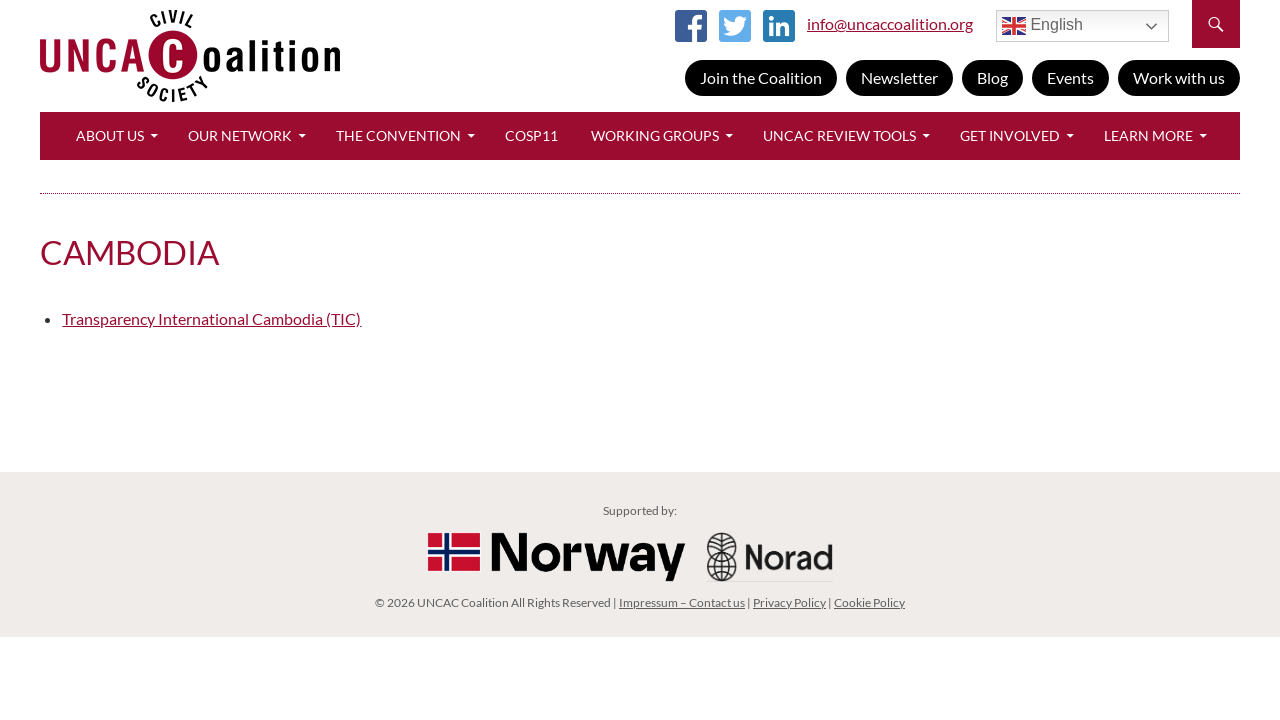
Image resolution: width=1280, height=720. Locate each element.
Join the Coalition (761, 77)
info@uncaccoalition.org (890, 23)
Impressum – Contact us (682, 602)
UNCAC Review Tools (839, 135)
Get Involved (1010, 135)
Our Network (240, 135)
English (1042, 26)
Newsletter (899, 77)
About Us (110, 135)
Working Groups (655, 135)
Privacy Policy (789, 602)
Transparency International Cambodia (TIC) (211, 318)
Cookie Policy (869, 602)
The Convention (398, 135)
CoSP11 (531, 135)
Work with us (1179, 77)
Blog (992, 77)
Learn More (1148, 135)
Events (1070, 77)
